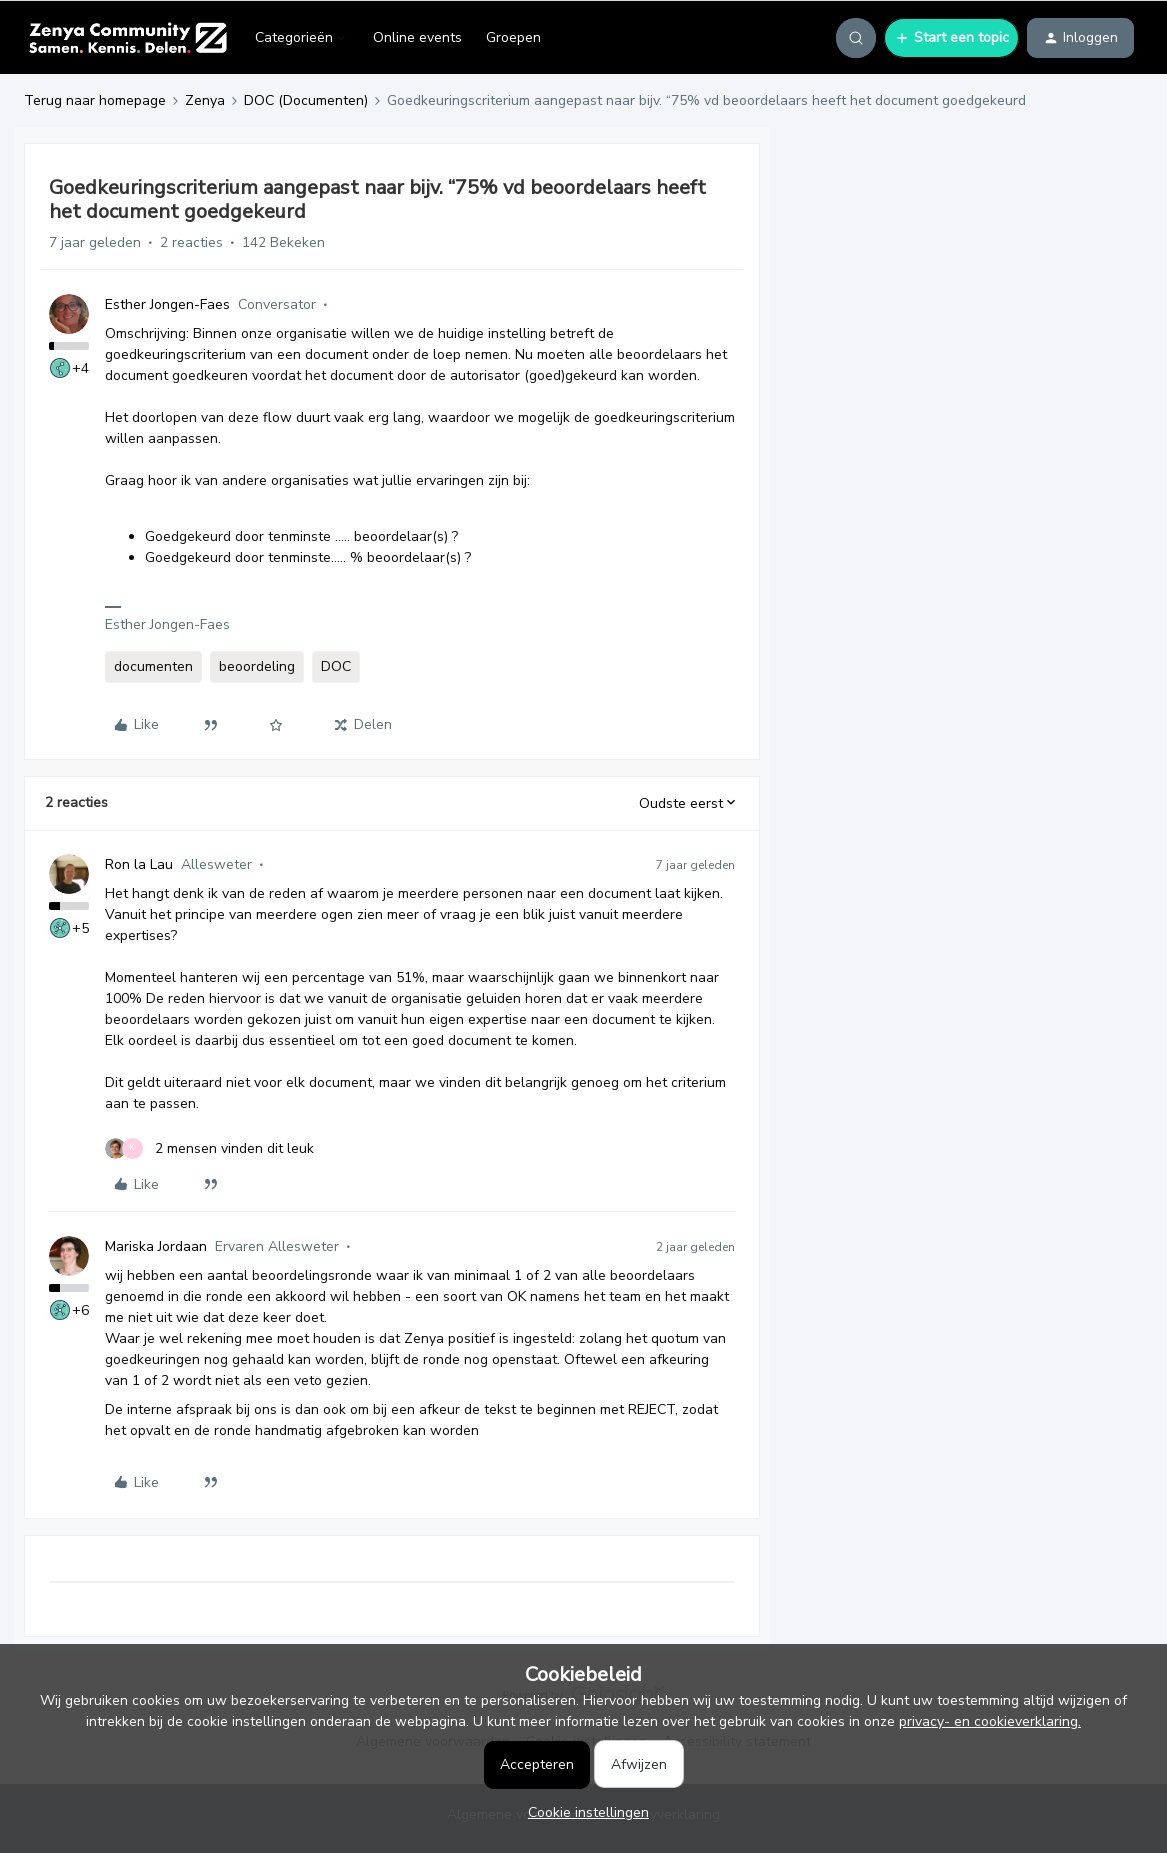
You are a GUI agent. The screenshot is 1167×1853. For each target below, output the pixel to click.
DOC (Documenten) (306, 100)
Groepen (513, 37)
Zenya (205, 100)
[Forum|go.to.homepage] (127, 38)
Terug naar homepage (95, 100)
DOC (336, 666)
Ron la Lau (139, 864)
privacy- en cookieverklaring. (990, 1721)
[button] (951, 38)
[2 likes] (209, 1148)
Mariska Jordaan (156, 1246)
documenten (153, 666)
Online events (417, 37)
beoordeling (257, 666)
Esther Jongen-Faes (167, 304)
